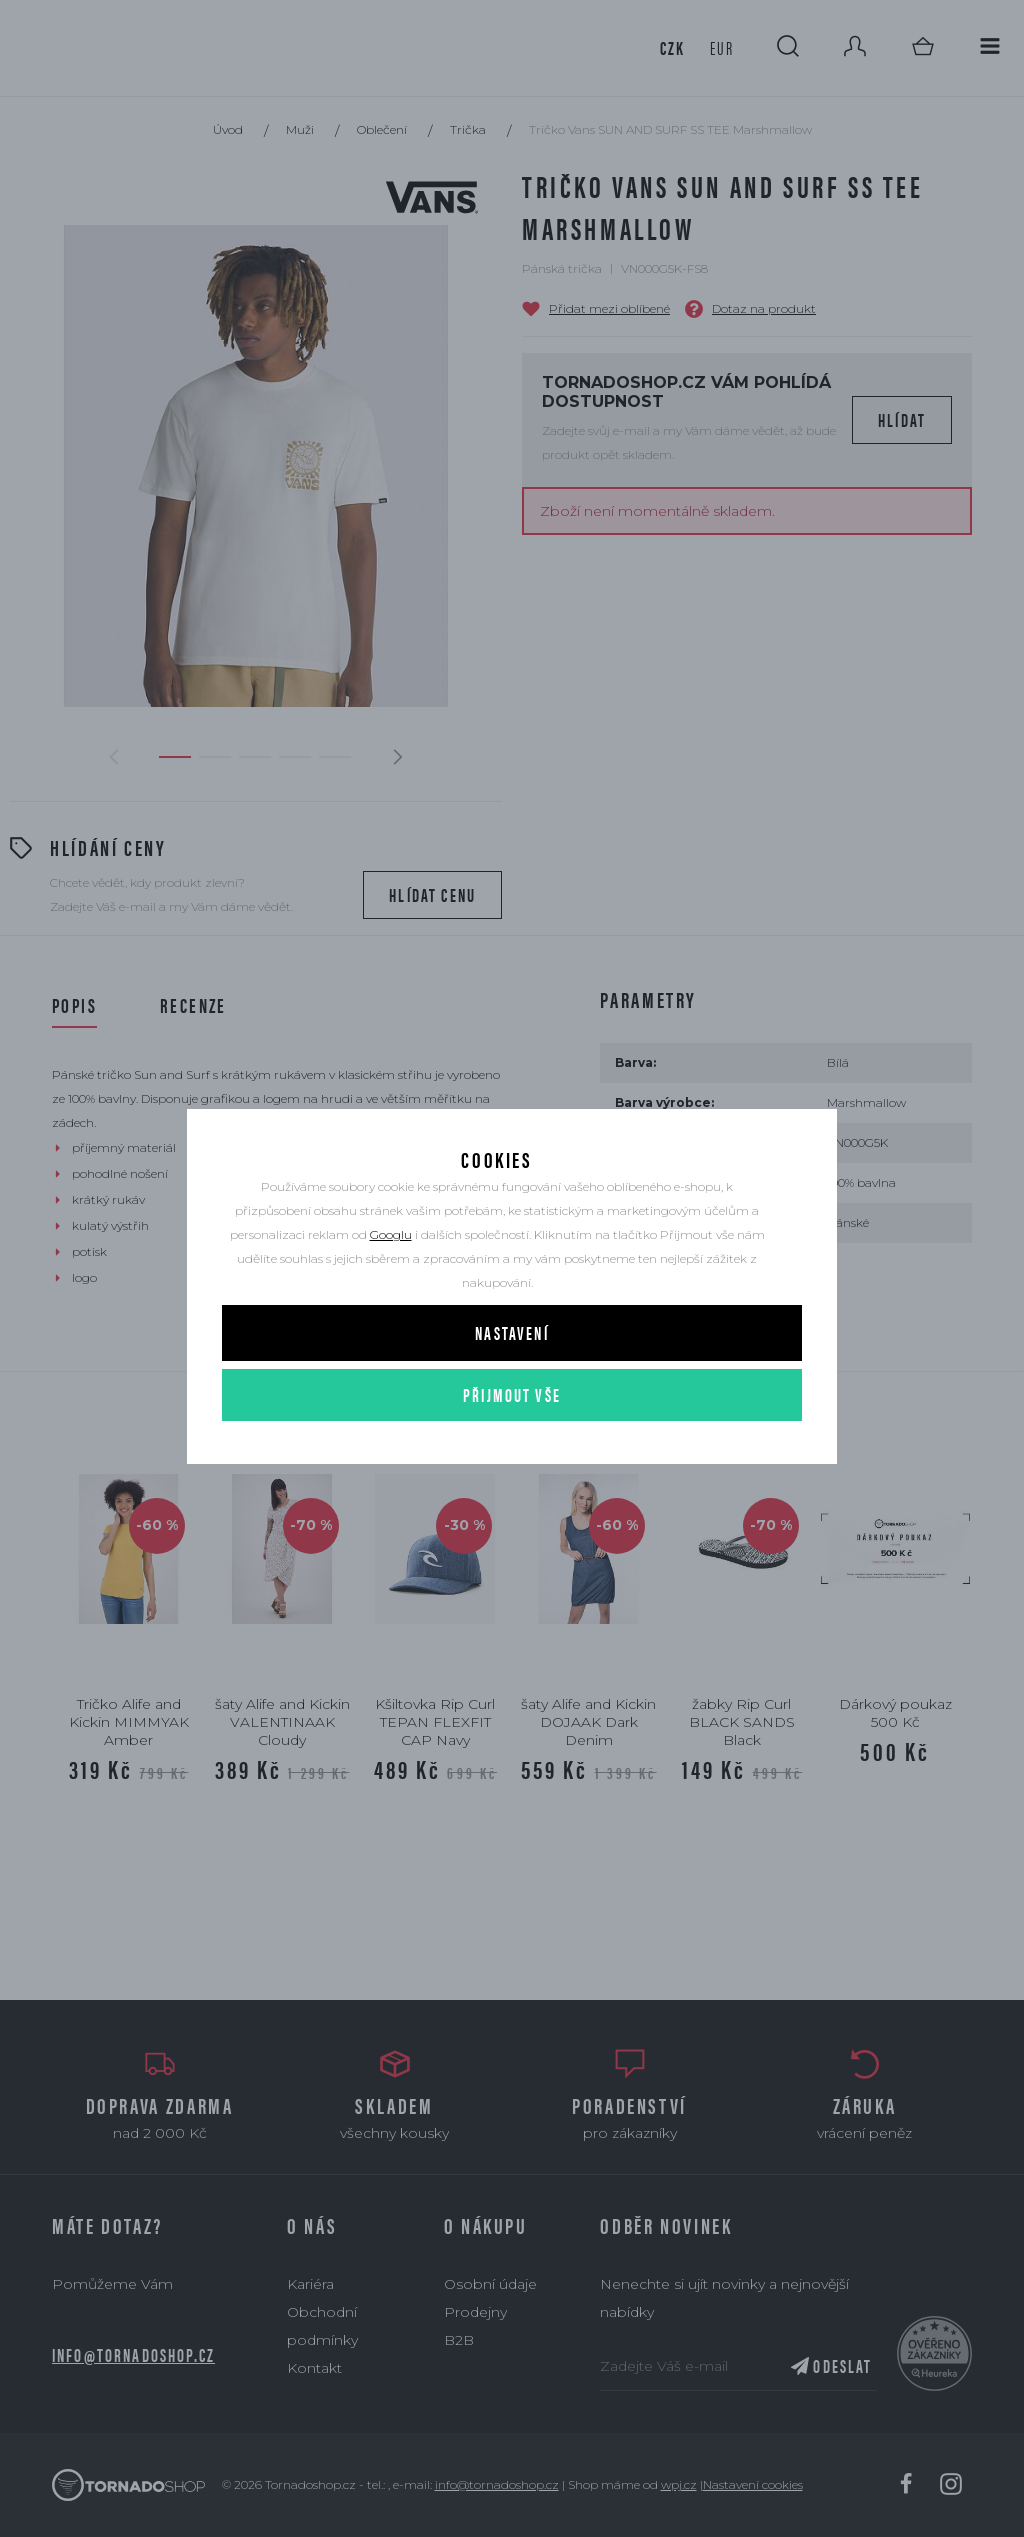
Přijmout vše (512, 1426)
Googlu (391, 1266)
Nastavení (511, 1364)
